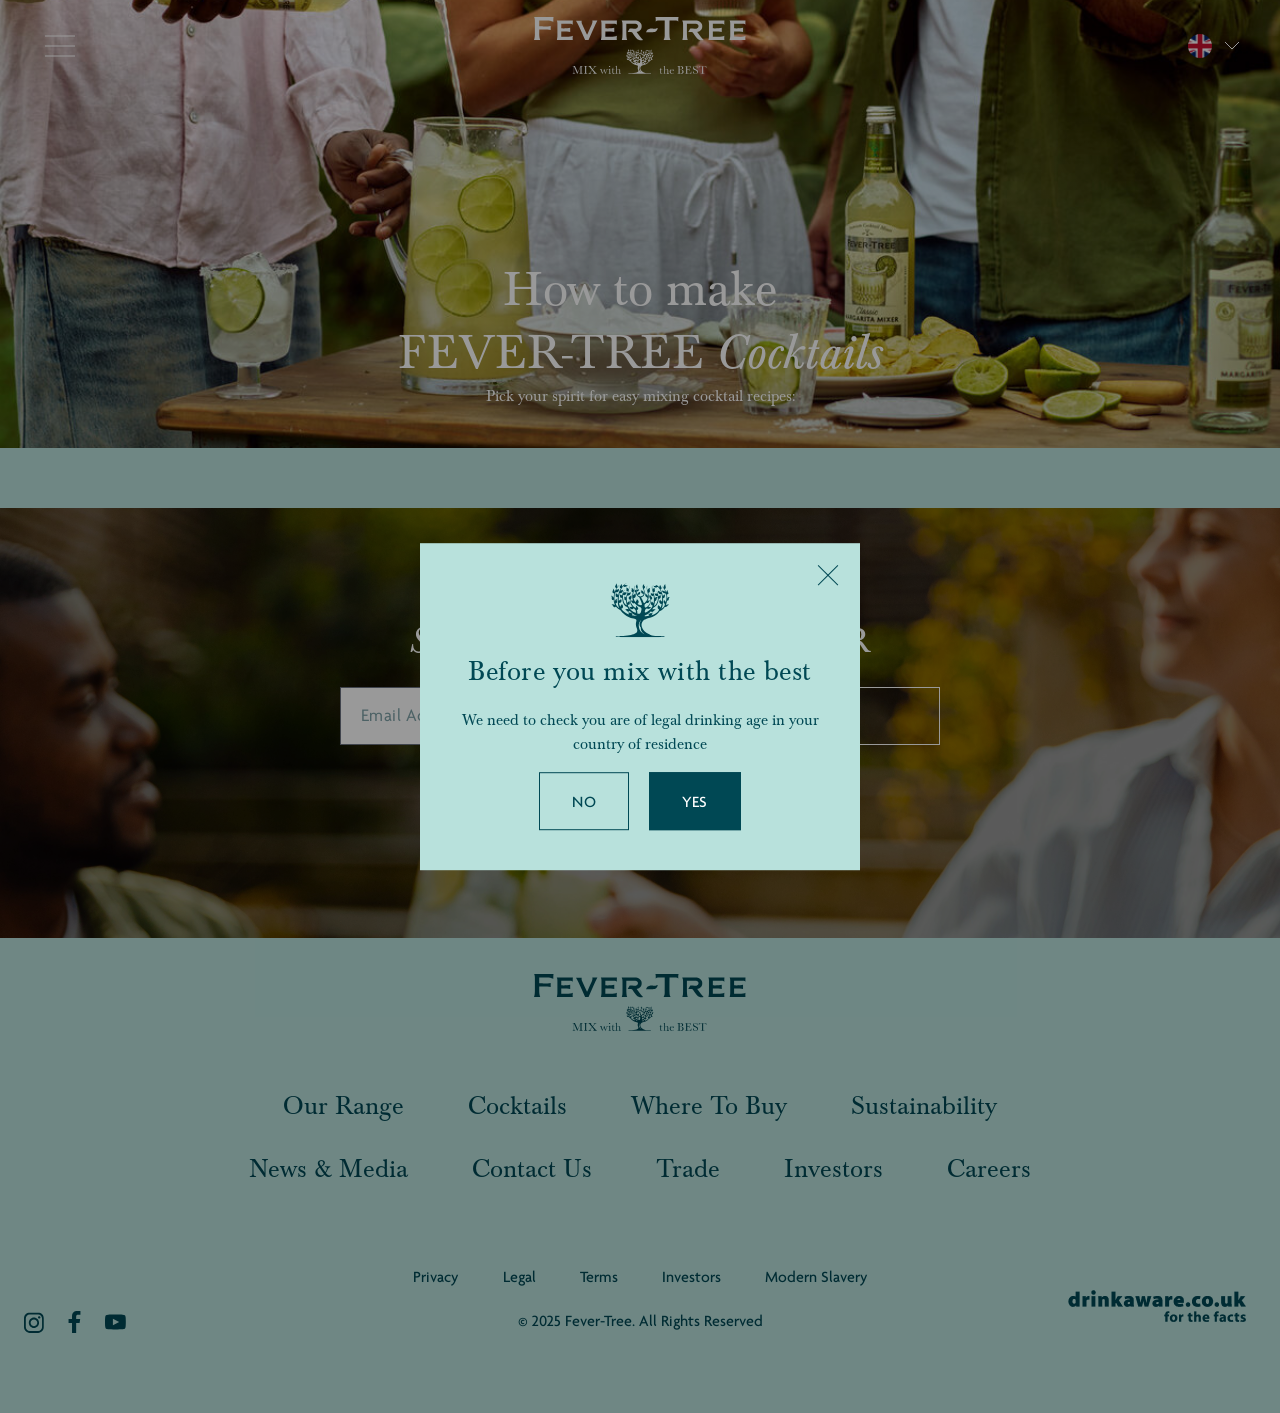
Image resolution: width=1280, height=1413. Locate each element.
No (584, 802)
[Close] (828, 575)
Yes (695, 802)
